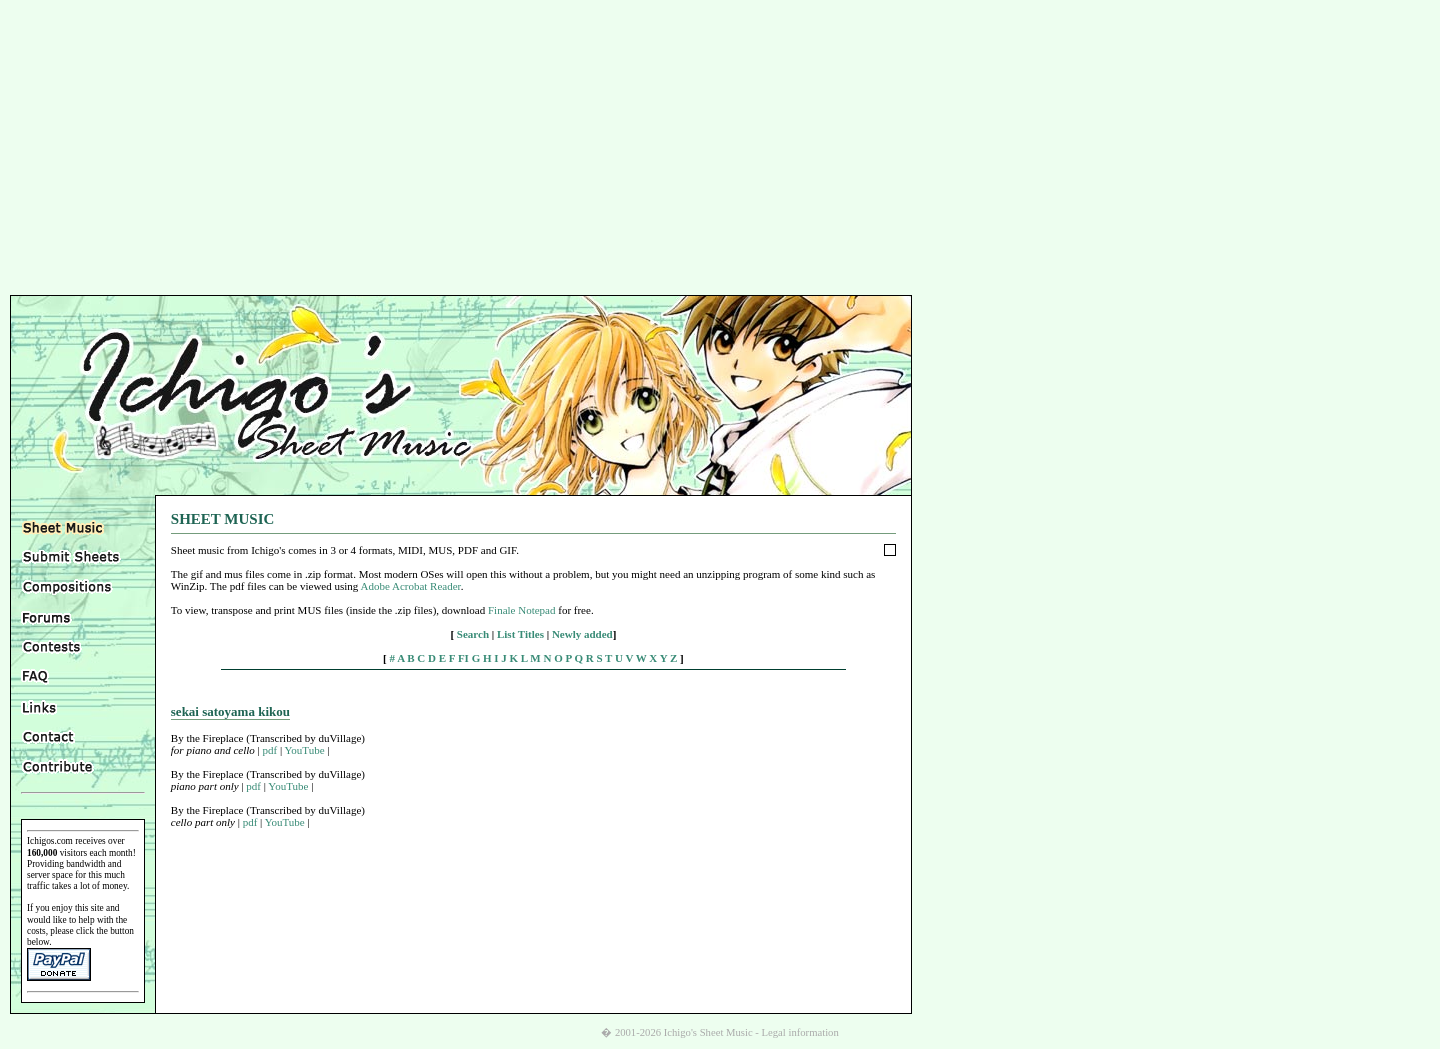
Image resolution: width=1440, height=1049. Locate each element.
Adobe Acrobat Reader (410, 586)
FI (463, 658)
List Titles (520, 634)
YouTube (305, 750)
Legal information (800, 1032)
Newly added (582, 634)
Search (473, 634)
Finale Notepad (522, 610)
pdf (270, 750)
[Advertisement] (720, 150)
